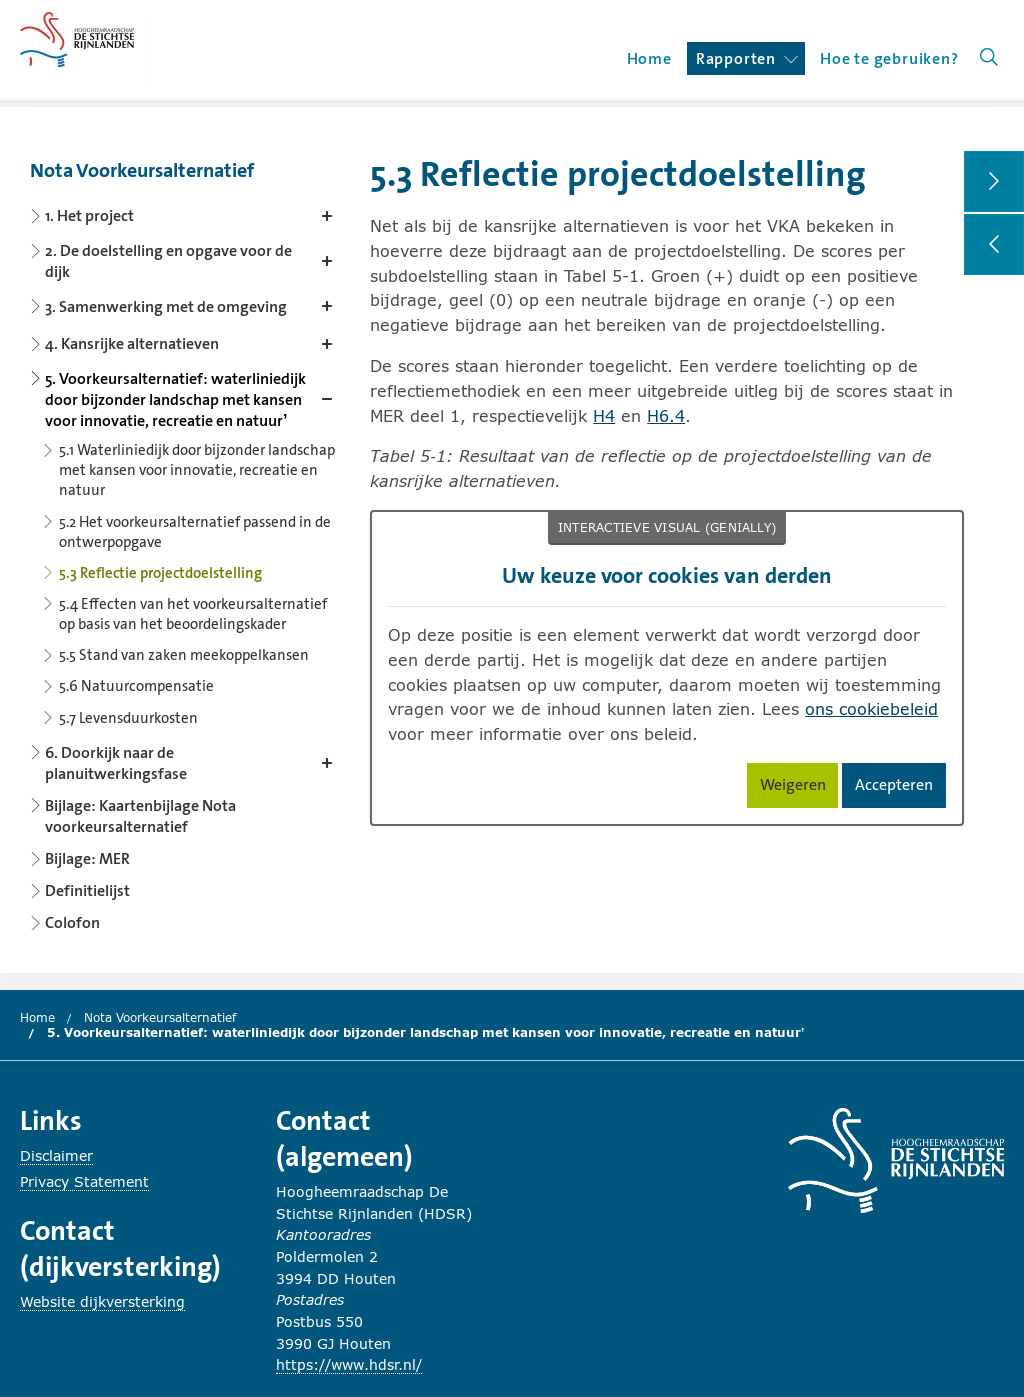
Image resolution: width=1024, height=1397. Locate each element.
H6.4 (666, 415)
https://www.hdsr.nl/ (349, 1364)
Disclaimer (56, 1155)
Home (649, 58)
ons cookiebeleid (871, 708)
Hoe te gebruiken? (889, 58)
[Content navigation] (185, 540)
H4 (604, 415)
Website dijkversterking (102, 1301)
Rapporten (747, 58)
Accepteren (900, 788)
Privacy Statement (84, 1181)
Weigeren (799, 788)
